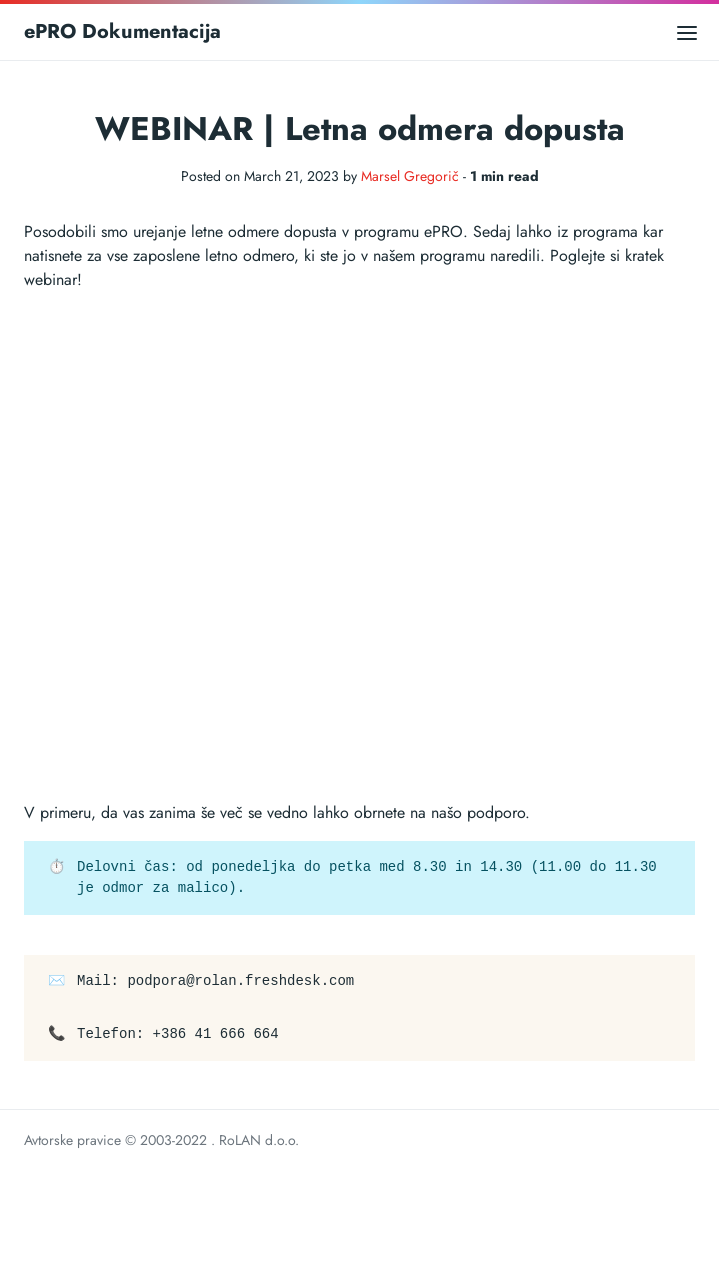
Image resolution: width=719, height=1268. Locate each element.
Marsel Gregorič (410, 176)
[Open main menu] (687, 31)
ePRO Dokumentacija (122, 31)
